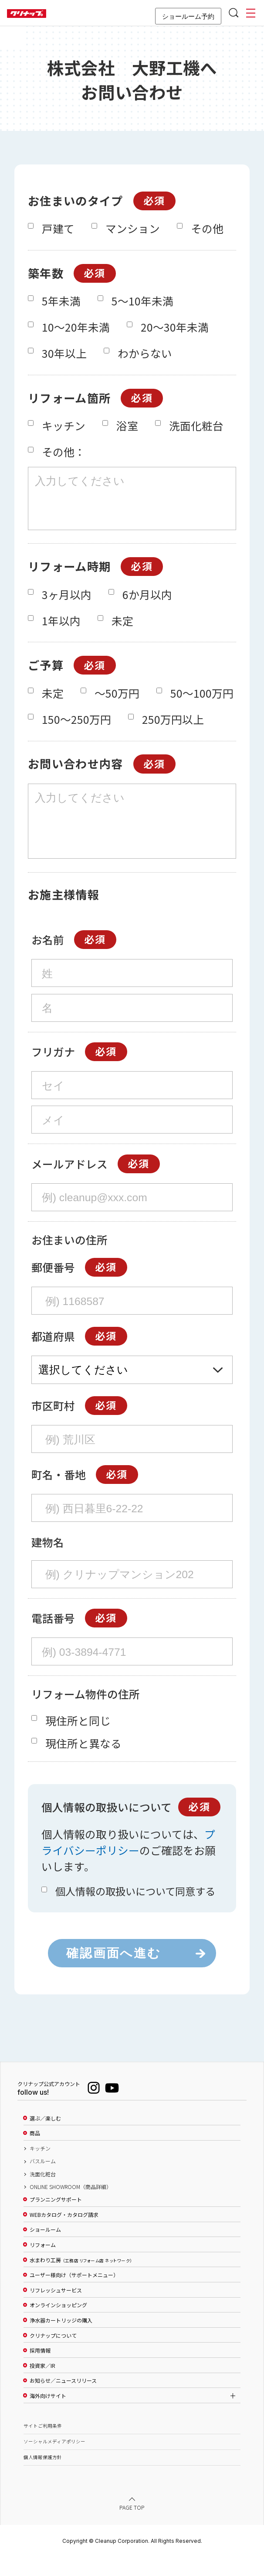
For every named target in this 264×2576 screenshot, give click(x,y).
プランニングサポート (56, 2219)
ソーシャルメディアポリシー (54, 2461)
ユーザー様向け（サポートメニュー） (74, 2294)
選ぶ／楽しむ (45, 2137)
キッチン (40, 2168)
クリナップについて (53, 2355)
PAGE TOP (132, 2527)
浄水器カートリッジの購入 (61, 2339)
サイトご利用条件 (43, 2445)
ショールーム (45, 2249)
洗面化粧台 (43, 2193)
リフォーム (43, 2264)
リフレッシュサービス (56, 2309)
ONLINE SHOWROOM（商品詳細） (71, 2206)
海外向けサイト (48, 2415)
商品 (35, 2152)
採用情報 (40, 2370)
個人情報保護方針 (43, 2476)
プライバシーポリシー (128, 1861)
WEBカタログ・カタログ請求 (64, 2234)
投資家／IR (42, 2385)
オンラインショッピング (58, 2324)
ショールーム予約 (188, 16)
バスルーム (43, 2180)
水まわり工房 (81, 2279)
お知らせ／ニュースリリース (63, 2400)
